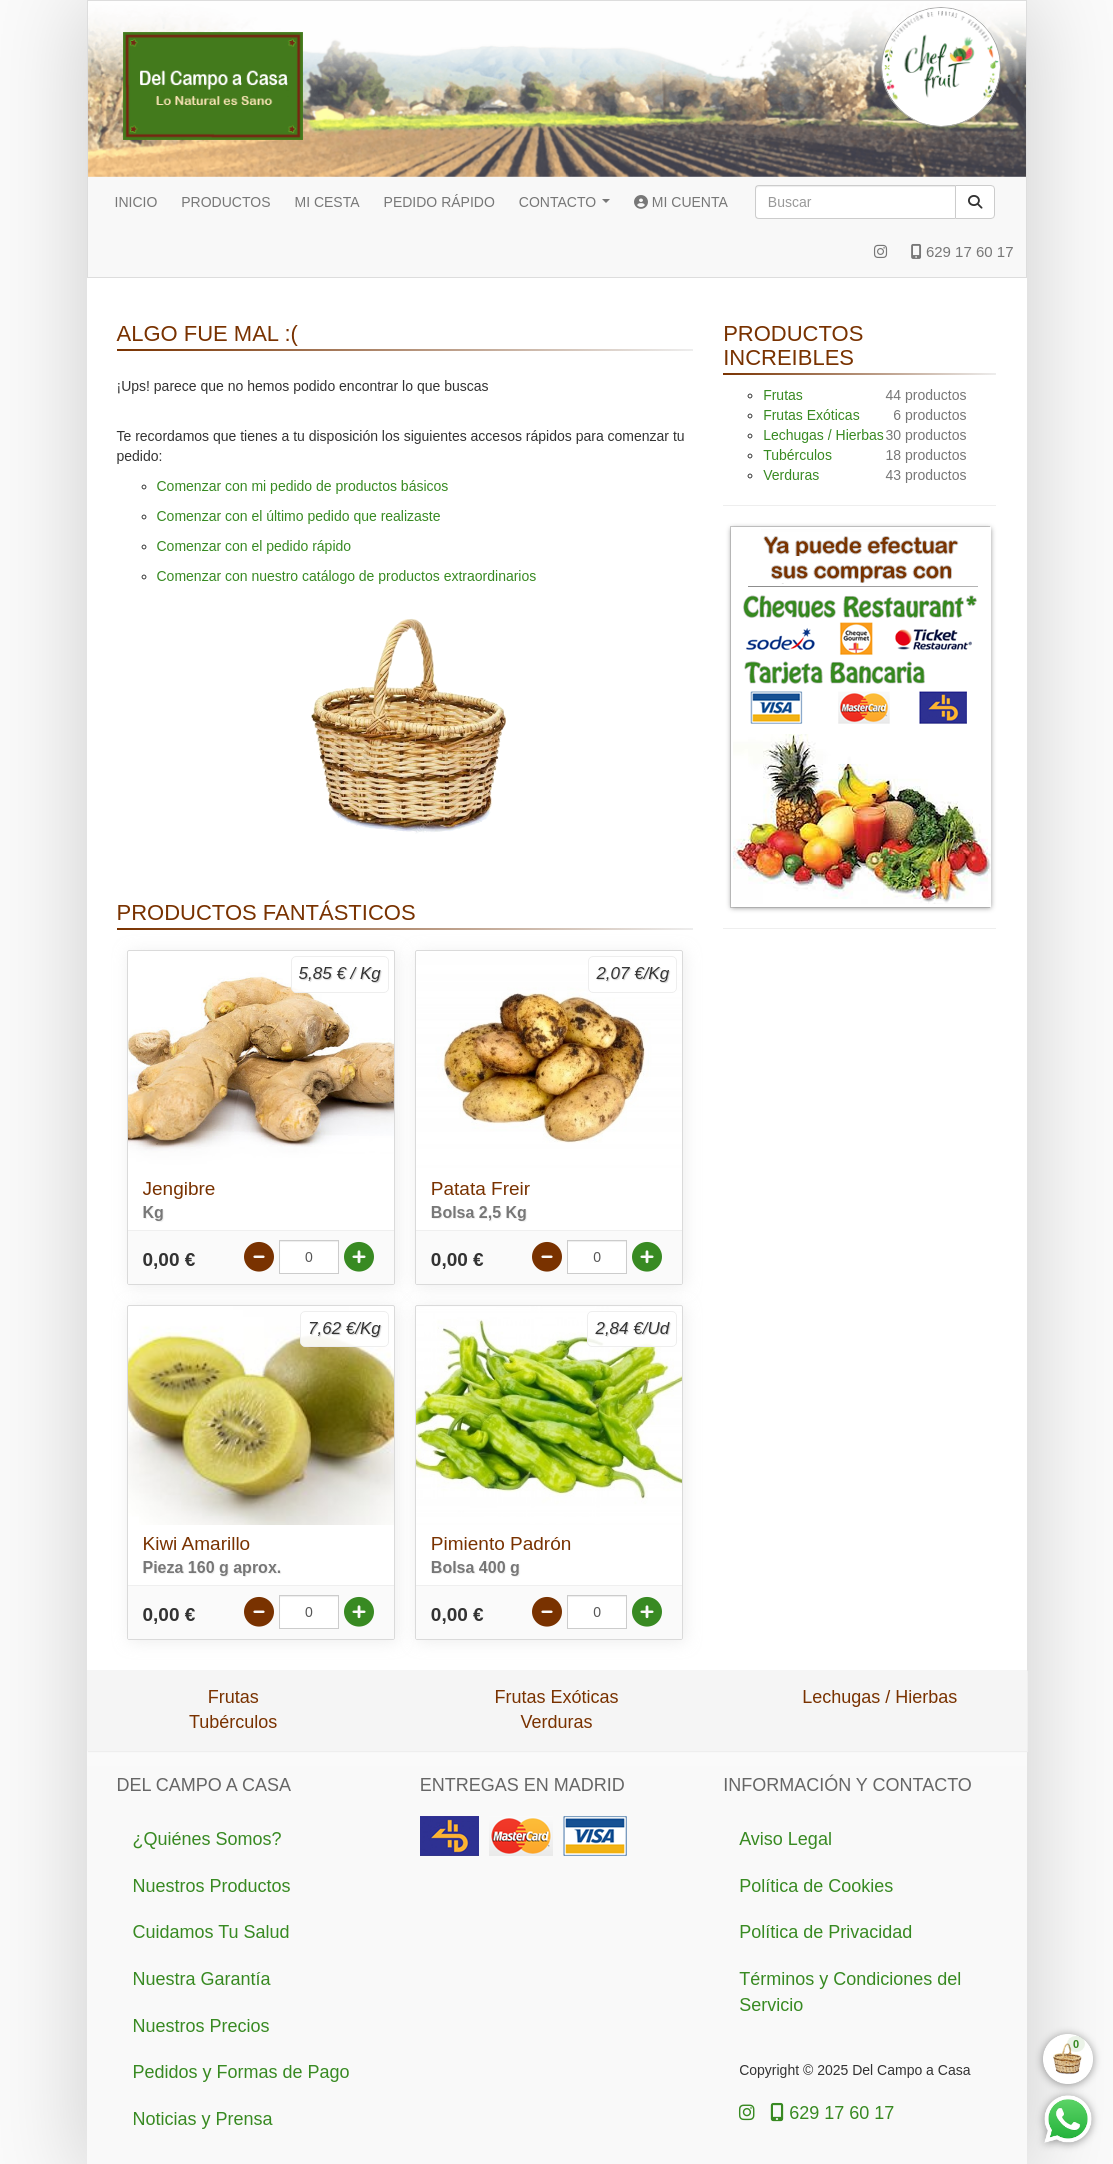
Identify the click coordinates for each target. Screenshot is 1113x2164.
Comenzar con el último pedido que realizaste (299, 516)
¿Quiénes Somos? (207, 1839)
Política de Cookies (816, 1886)
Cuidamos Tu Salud (211, 1932)
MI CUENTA (681, 202)
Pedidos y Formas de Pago (241, 2072)
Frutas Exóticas (811, 415)
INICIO (136, 202)
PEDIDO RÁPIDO (439, 202)
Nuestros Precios (201, 2026)
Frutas (783, 395)
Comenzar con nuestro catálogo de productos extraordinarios (347, 576)
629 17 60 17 (962, 251)
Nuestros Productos (212, 1886)
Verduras (791, 475)
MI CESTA (326, 202)
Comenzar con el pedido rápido (254, 546)
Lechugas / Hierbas (823, 435)
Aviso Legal (785, 1839)
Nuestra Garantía (202, 1979)
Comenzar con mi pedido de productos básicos (303, 486)
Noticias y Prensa (203, 2119)
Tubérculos (797, 455)
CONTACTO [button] (564, 202)
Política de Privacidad (825, 1932)
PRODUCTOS (225, 202)
